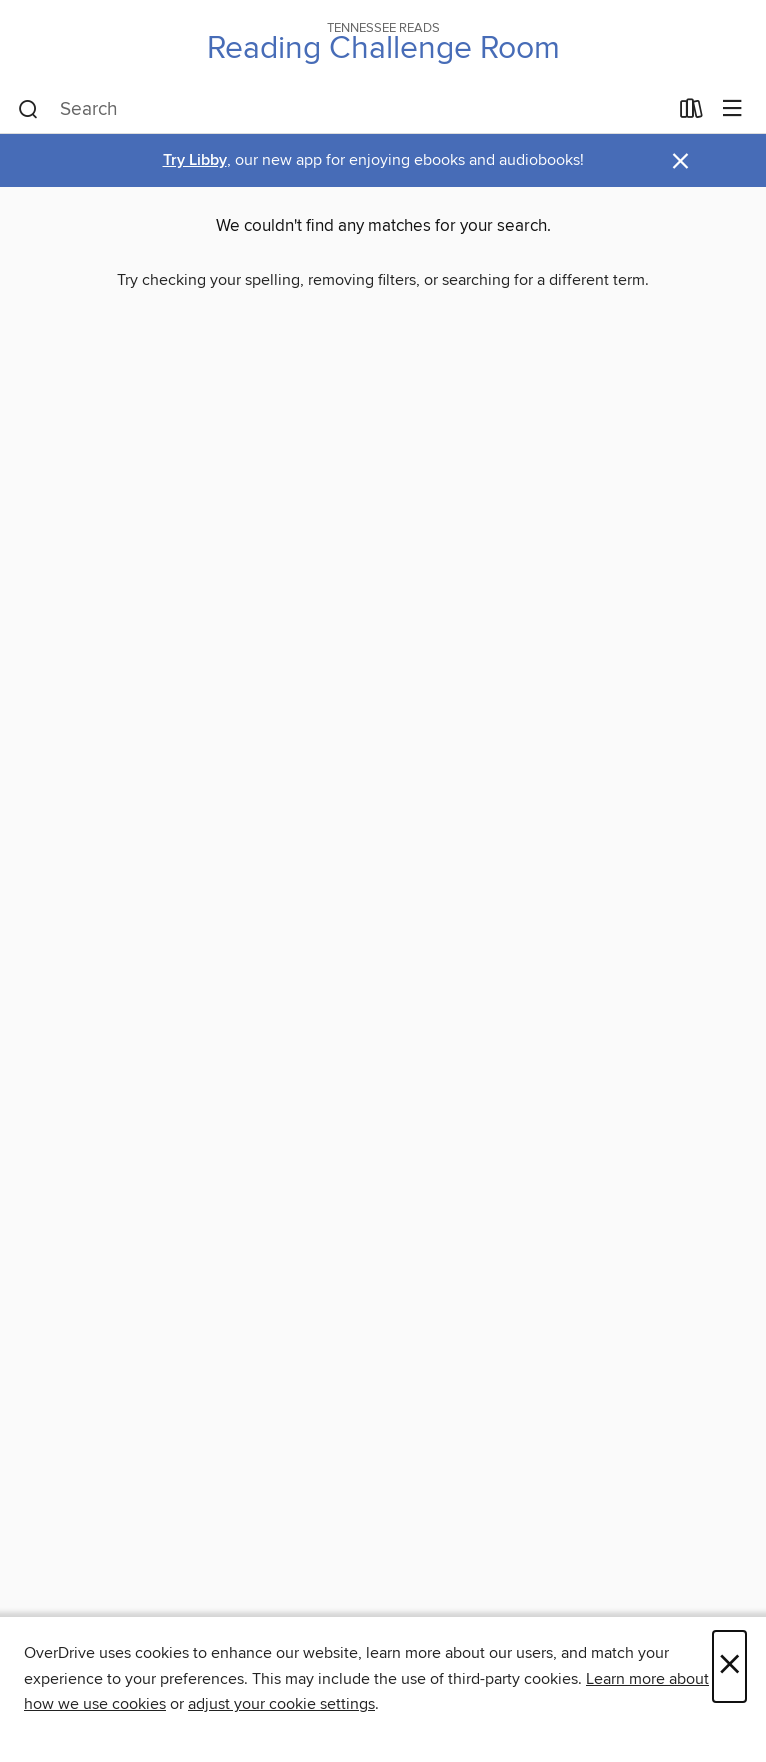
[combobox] (342, 110)
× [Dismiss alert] (680, 161)
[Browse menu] (732, 109)
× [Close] (729, 1666)
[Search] (28, 110)
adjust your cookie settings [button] (281, 1704)
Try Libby (195, 160)
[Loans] (691, 113)
